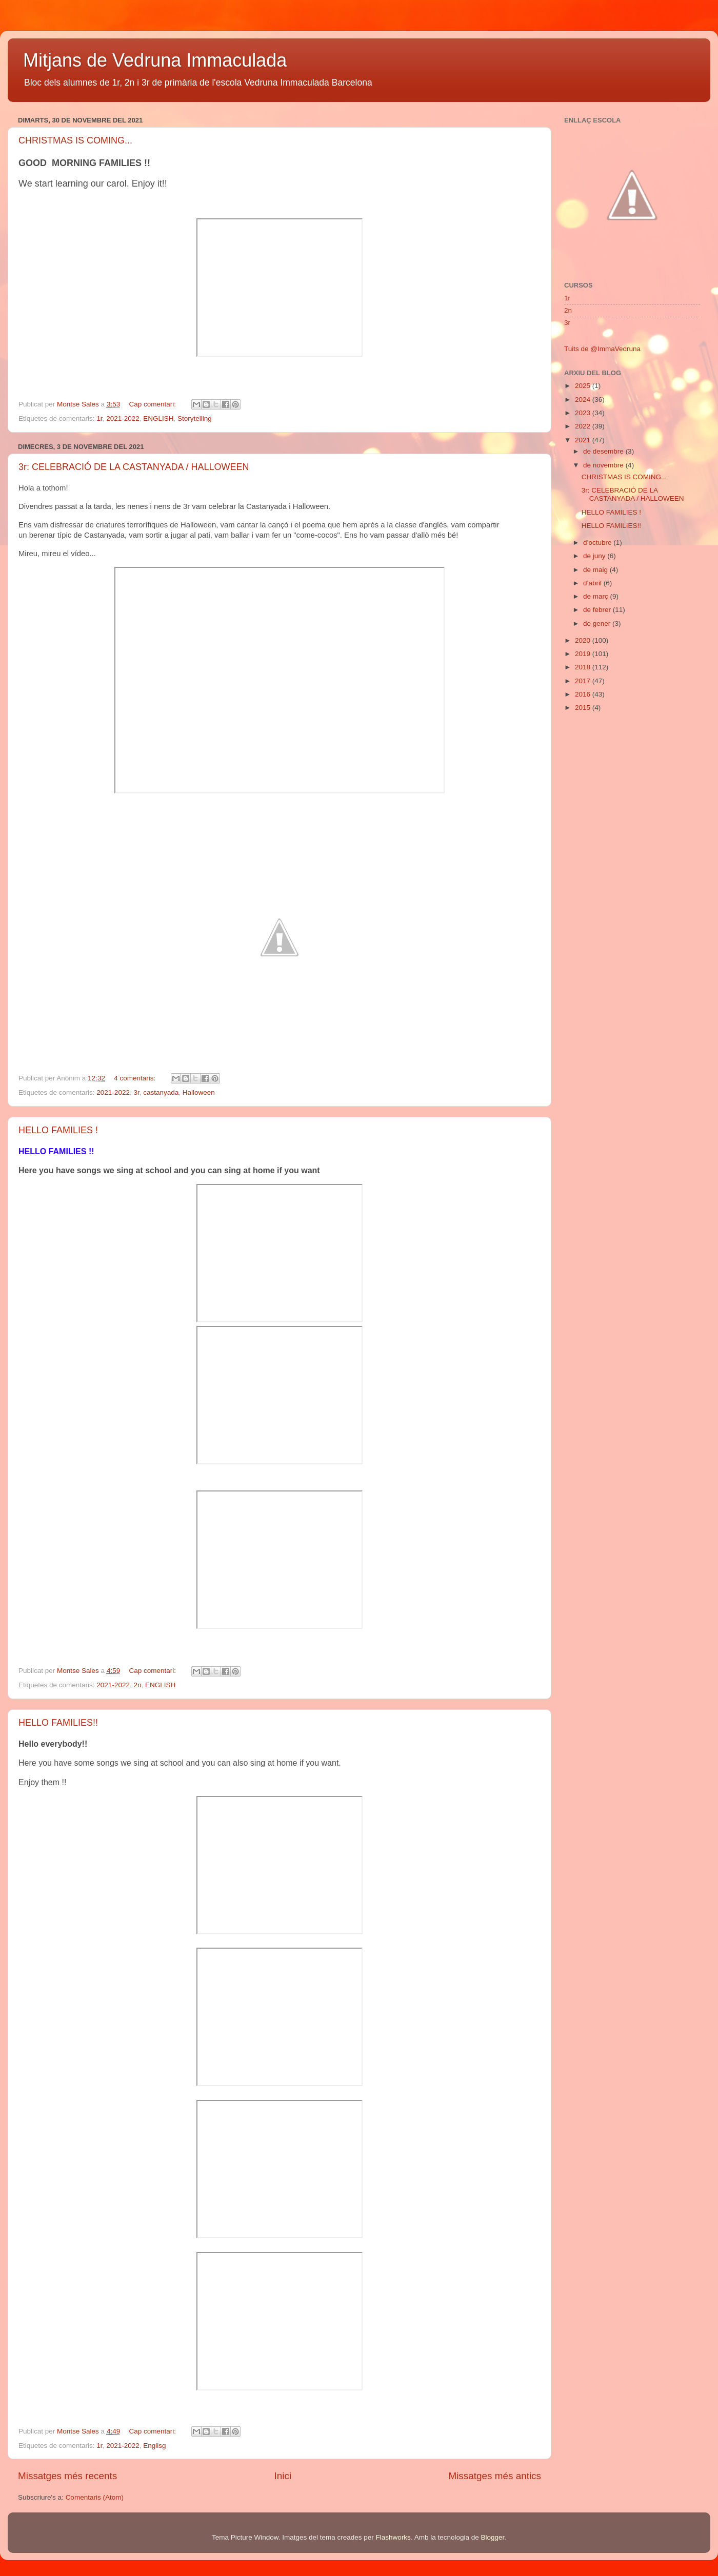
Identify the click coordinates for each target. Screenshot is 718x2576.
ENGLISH (158, 418)
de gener (597, 623)
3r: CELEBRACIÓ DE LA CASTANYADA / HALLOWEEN (133, 467)
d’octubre (598, 542)
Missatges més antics (494, 2475)
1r (99, 418)
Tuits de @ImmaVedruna (602, 349)
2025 (583, 386)
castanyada (160, 1092)
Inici (283, 2475)
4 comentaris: (135, 1078)
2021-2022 (122, 418)
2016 (583, 694)
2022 (583, 426)
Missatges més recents (67, 2475)
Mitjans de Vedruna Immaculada (155, 60)
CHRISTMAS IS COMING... (75, 140)
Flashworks (393, 2537)
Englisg (154, 2445)
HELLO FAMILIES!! (58, 1723)
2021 (583, 440)
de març (596, 596)
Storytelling (194, 418)
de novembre (604, 465)
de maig (596, 570)
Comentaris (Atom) (95, 2497)
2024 (583, 399)
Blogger (492, 2537)
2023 (583, 413)
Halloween (199, 1092)
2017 (583, 681)
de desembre (604, 451)
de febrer (598, 610)
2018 (583, 667)
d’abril (593, 583)
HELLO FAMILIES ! (58, 1130)
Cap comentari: (153, 404)
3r (136, 1092)
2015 (583, 707)
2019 (583, 654)
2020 (583, 640)
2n (137, 1685)
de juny (595, 556)
